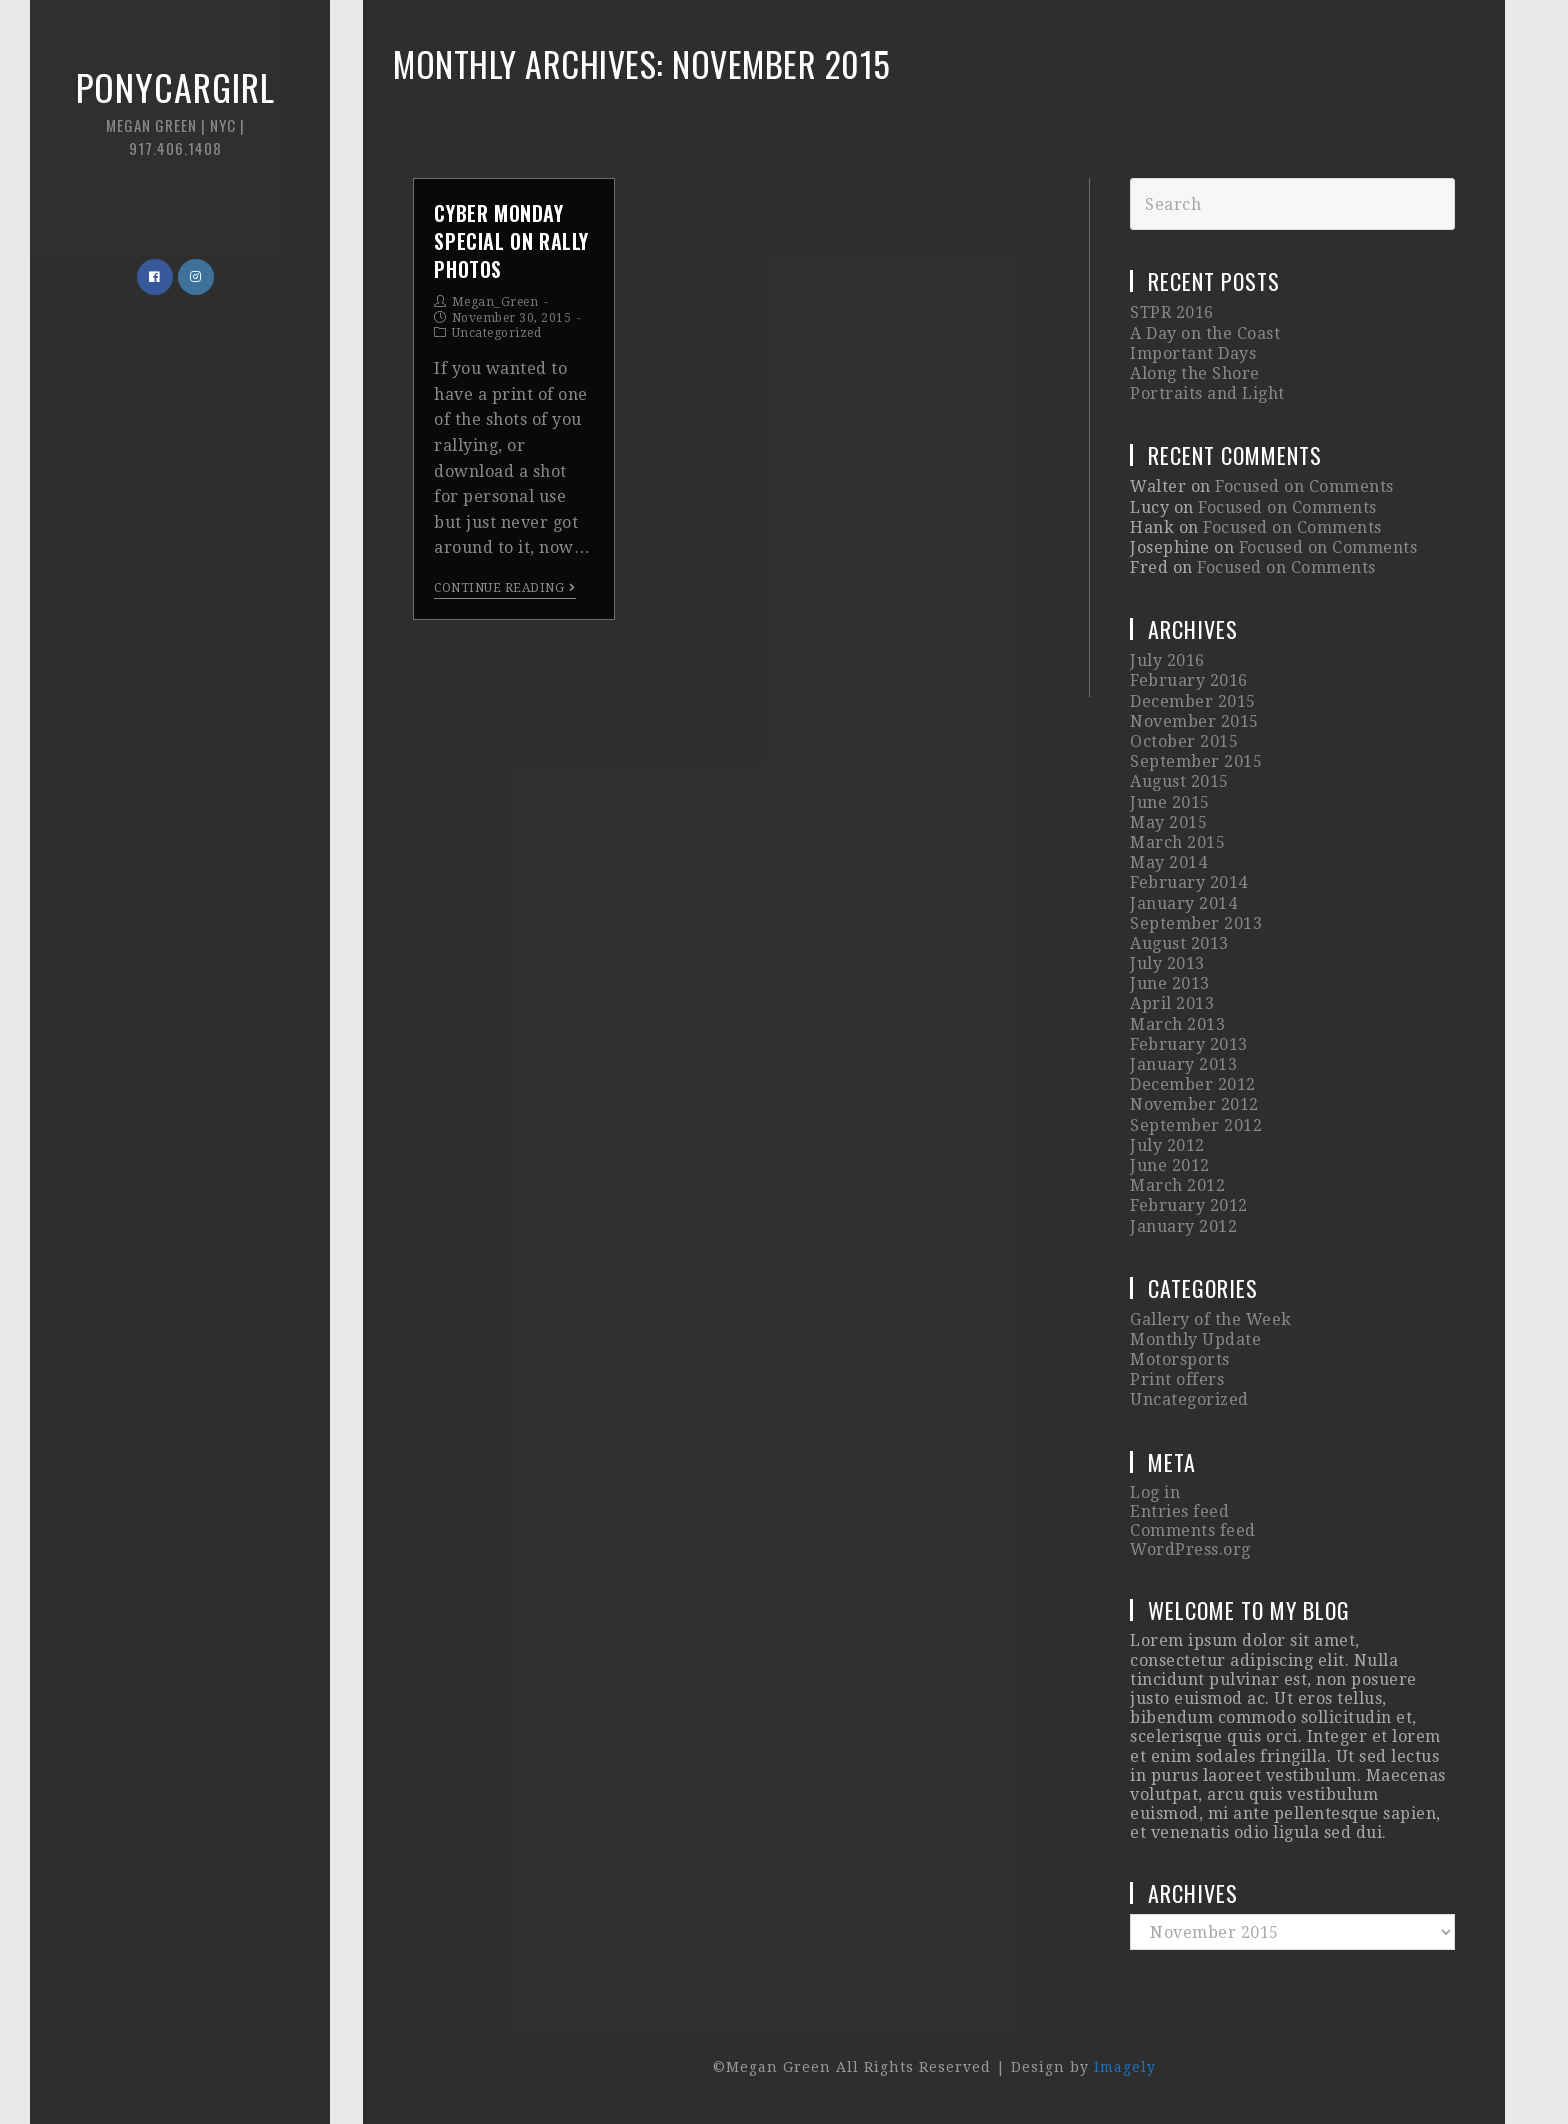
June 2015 (1170, 802)
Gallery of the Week (1211, 1319)
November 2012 (1194, 1104)
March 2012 (1177, 1185)
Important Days (1193, 353)
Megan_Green (495, 302)
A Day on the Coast (1205, 333)
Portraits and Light (1207, 393)
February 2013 (1189, 1044)
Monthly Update (1195, 1339)
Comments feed (1193, 1530)
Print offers (1177, 1379)
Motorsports (1180, 1359)
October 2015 (1184, 741)
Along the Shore (1195, 373)
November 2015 (1194, 721)
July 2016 (1167, 660)
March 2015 (1177, 842)
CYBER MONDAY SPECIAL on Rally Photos (511, 241)
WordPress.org (1190, 1549)
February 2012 (1189, 1205)
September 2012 (1196, 1125)
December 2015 (1193, 701)
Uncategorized (497, 333)
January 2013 (1183, 1064)
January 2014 (1183, 903)
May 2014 (1168, 862)
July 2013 (1167, 963)
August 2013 (1179, 943)
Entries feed (1179, 1511)
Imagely (1125, 2067)
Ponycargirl (175, 109)
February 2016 (1189, 680)
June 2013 (1170, 983)
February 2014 (1189, 882)
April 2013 (1172, 1003)
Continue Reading (505, 588)
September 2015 (1196, 761)
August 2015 (1179, 781)
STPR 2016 (1172, 312)
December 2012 (1193, 1084)
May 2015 (1168, 822)
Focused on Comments (1304, 486)
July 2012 (1167, 1145)
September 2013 (1196, 923)
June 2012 (1170, 1165)
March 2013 (1177, 1024)
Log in (1155, 1492)
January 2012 (1183, 1226)
